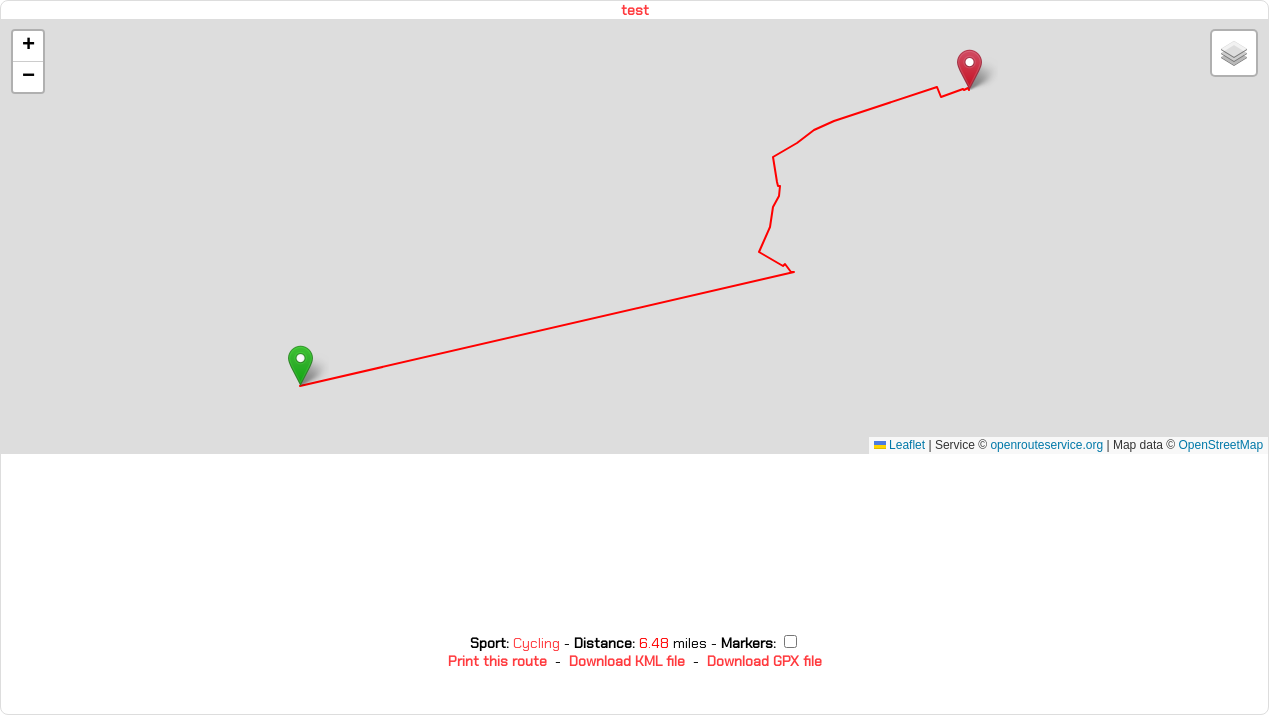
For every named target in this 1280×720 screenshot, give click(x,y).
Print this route (497, 661)
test (635, 10)
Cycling (538, 643)
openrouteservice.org (1046, 445)
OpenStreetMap (1220, 445)
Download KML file (627, 661)
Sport (488, 643)
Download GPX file (764, 661)
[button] (300, 365)
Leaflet (899, 445)
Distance (603, 643)
